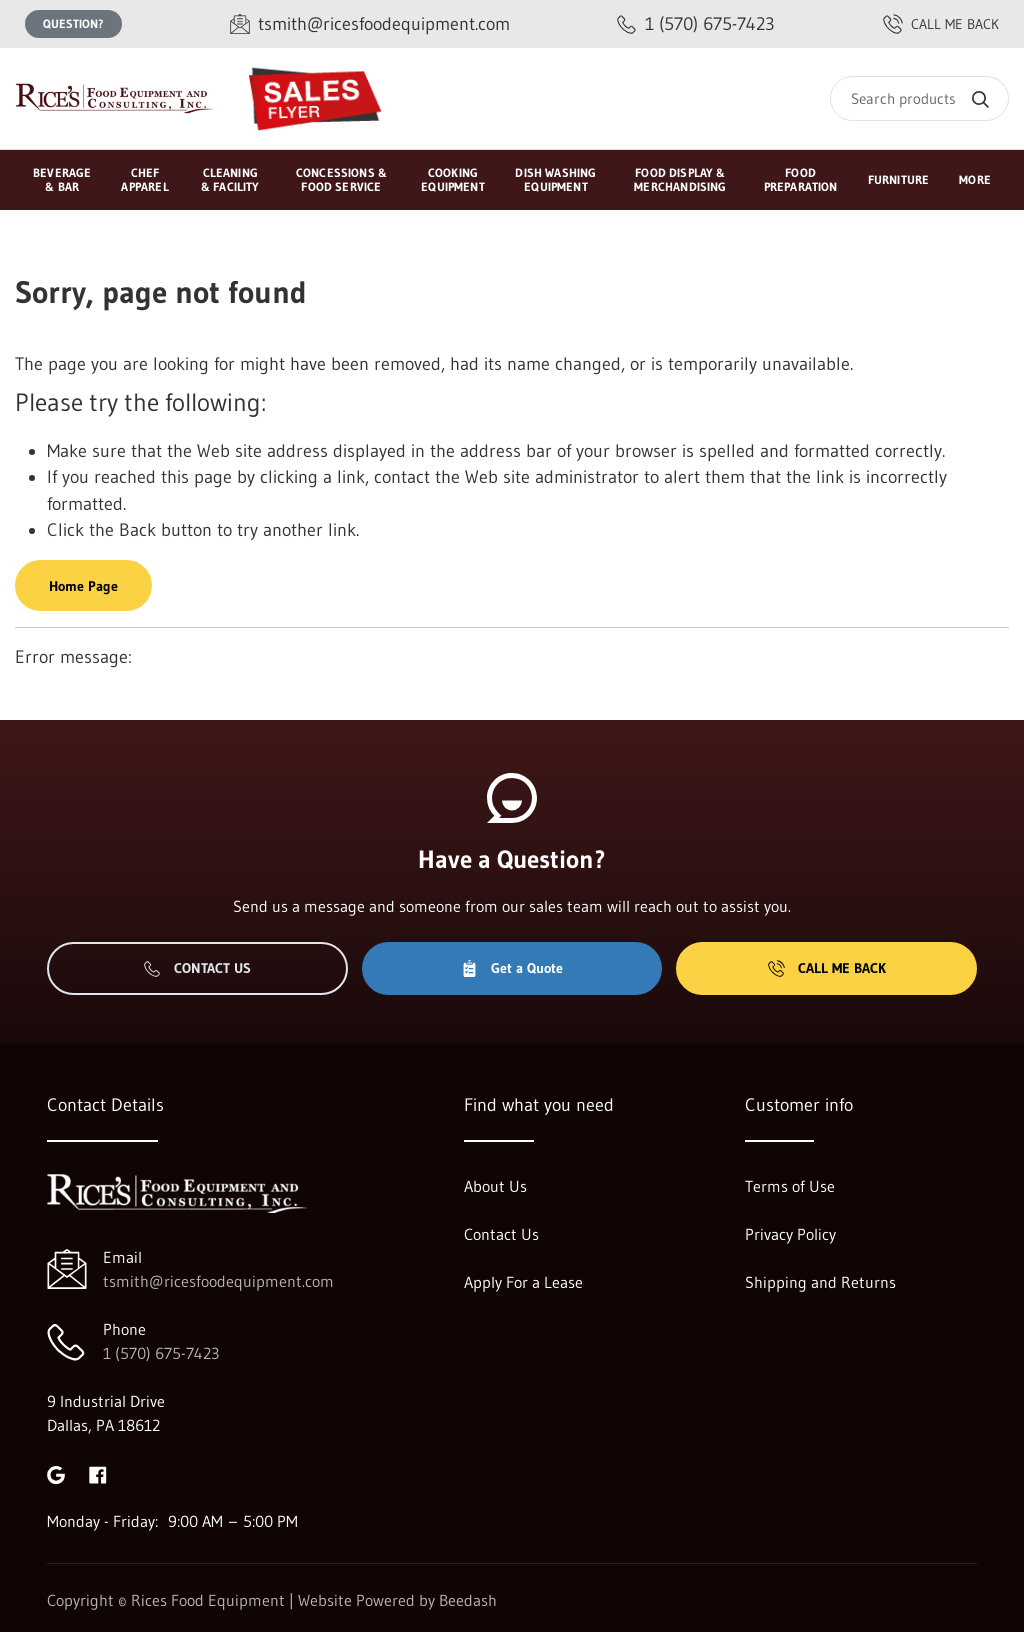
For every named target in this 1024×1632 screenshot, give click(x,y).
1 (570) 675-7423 (161, 1353)
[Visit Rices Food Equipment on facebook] (98, 1473)
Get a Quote (512, 968)
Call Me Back (827, 968)
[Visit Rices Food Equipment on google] (56, 1473)
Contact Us (197, 968)
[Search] (919, 98)
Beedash (468, 1600)
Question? (73, 23)
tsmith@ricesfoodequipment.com (218, 1281)
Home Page (83, 586)
